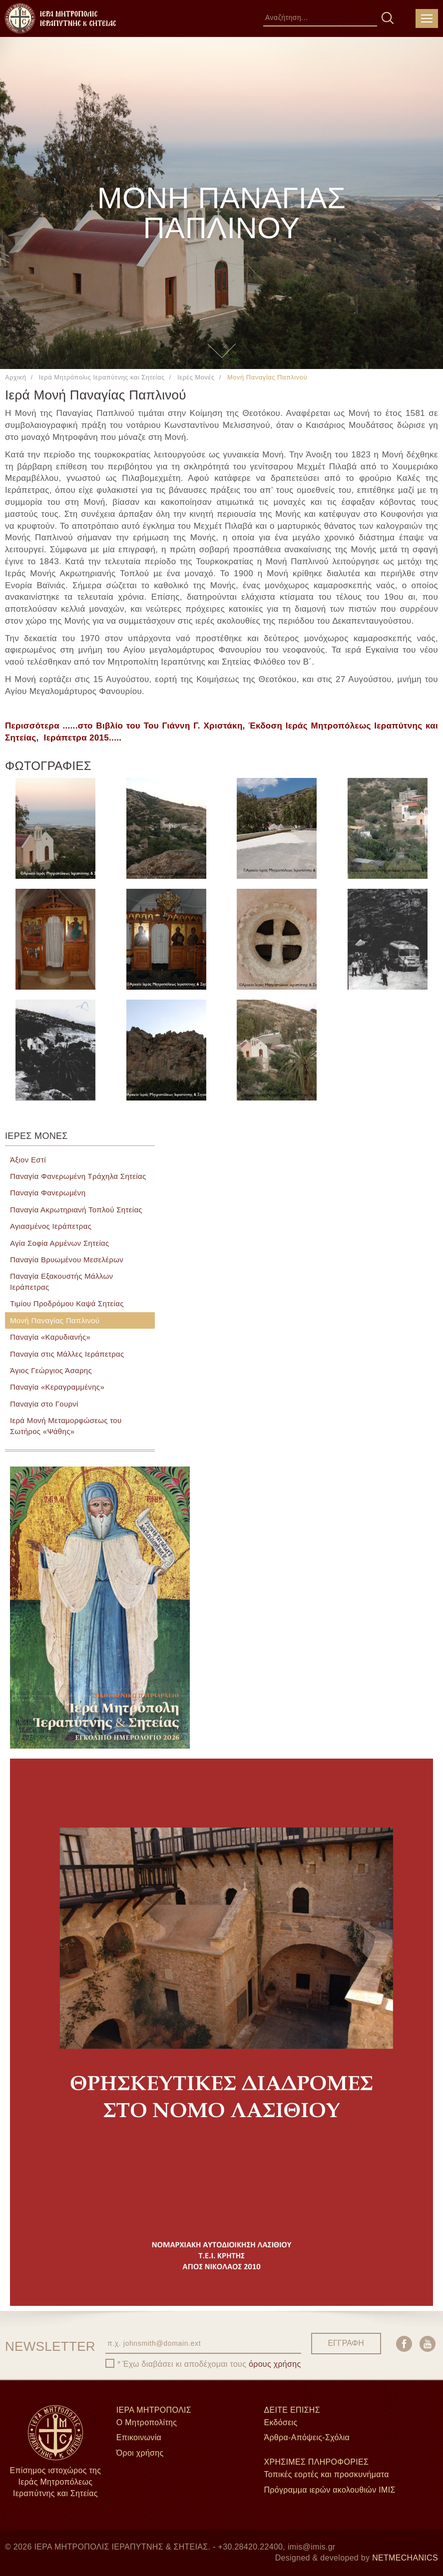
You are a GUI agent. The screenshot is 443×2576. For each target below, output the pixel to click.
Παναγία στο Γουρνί (44, 1404)
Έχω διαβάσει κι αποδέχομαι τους (211, 2364)
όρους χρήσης (275, 2364)
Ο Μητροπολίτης (146, 2422)
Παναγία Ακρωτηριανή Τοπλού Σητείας (76, 1209)
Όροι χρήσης (140, 2453)
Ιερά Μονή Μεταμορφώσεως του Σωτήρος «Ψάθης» (66, 1425)
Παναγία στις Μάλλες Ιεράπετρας (67, 1354)
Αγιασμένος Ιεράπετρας (50, 1226)
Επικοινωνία (138, 2437)
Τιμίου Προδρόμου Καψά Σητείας (67, 1303)
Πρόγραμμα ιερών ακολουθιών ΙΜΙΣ (329, 2490)
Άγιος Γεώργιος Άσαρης (51, 1370)
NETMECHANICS (405, 2558)
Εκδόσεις (280, 2422)
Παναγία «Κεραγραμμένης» (57, 1387)
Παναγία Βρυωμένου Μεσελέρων (66, 1259)
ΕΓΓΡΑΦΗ (346, 2343)
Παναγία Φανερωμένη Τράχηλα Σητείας (78, 1176)
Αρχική (15, 377)
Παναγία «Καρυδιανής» (50, 1337)
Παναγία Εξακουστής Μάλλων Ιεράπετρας (61, 1281)
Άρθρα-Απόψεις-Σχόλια (307, 2437)
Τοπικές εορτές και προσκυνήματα (326, 2474)
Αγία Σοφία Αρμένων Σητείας (59, 1243)
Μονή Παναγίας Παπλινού (54, 1320)
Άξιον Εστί (28, 1159)
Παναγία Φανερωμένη (47, 1192)
